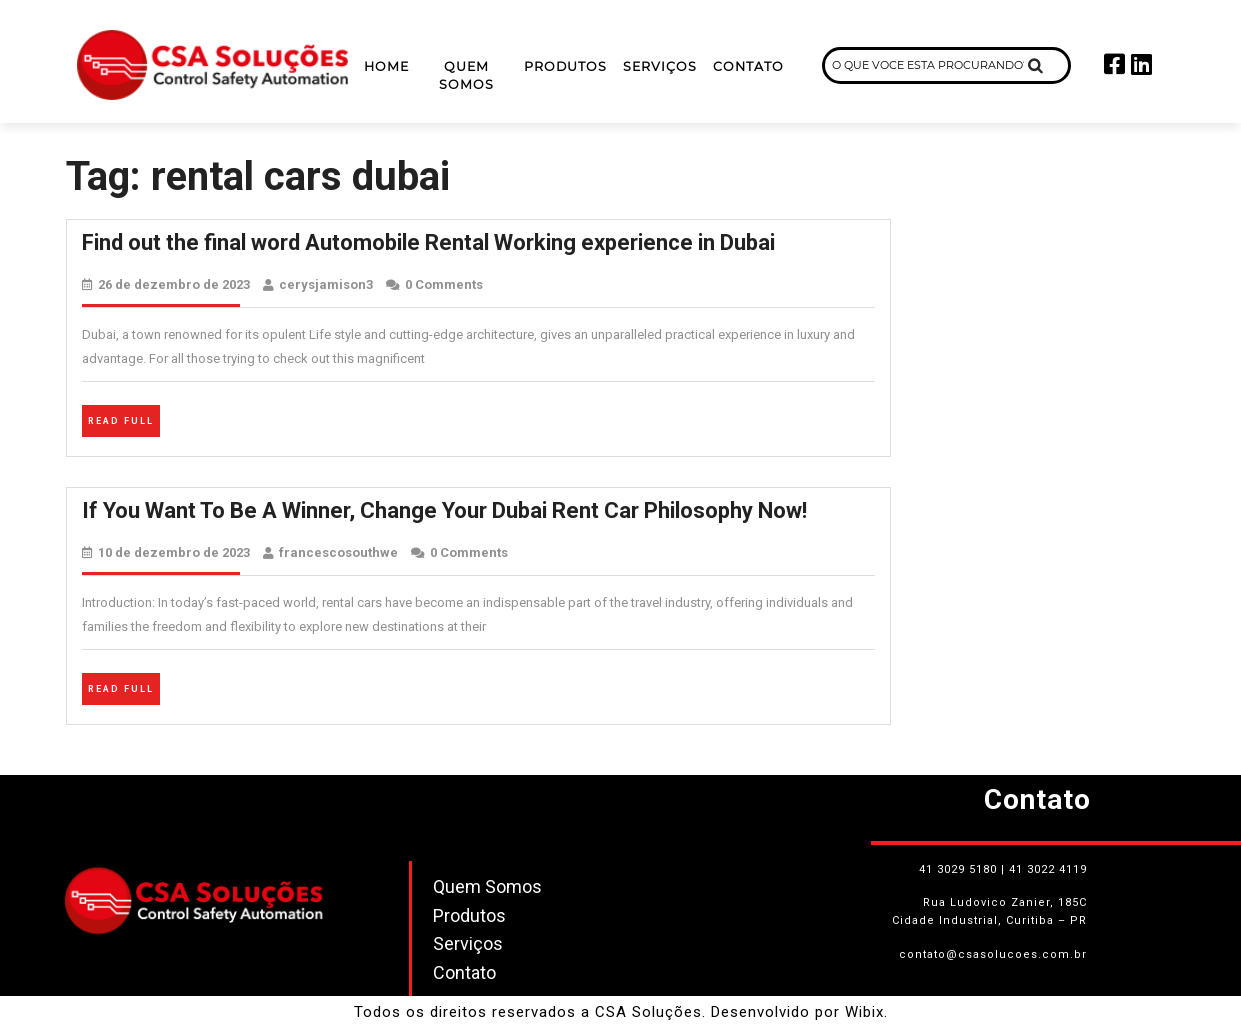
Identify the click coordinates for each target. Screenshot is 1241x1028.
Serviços (660, 66)
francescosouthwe (338, 552)
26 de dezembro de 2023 (174, 284)
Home (386, 66)
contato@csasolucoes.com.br (993, 954)
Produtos (565, 66)
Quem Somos (466, 76)
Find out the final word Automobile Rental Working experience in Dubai (428, 242)
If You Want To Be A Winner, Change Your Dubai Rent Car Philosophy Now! (444, 510)
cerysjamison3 (326, 284)
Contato (748, 66)
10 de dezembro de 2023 (174, 552)
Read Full (124, 418)
